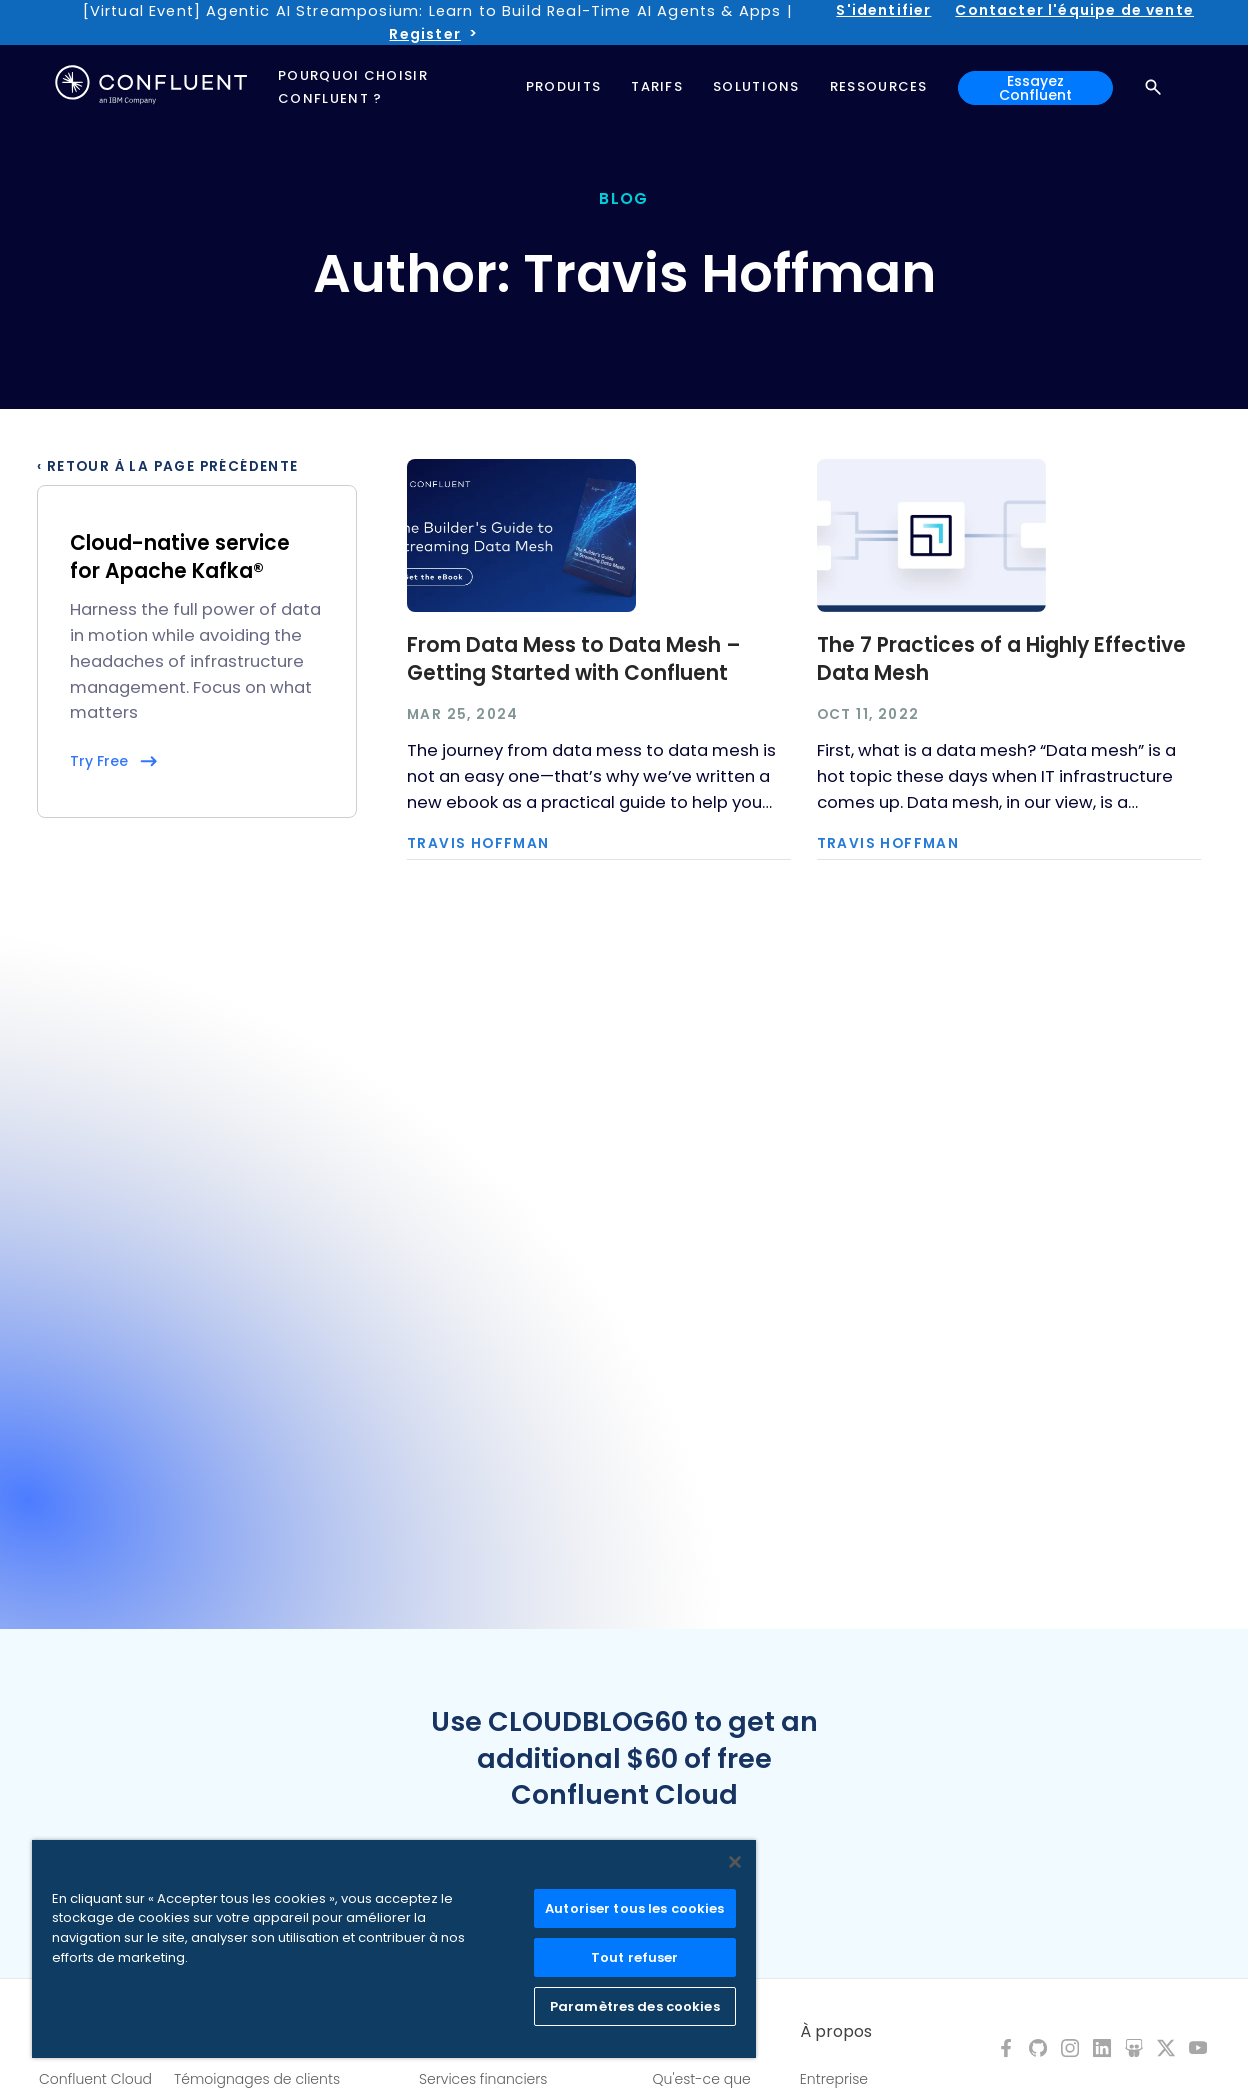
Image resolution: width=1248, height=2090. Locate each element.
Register (424, 34)
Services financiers (483, 2079)
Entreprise (834, 2079)
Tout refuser (635, 1957)
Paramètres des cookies (635, 2006)
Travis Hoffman (478, 844)
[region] (394, 1949)
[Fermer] (735, 1862)
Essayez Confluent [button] (1035, 88)
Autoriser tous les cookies (634, 1908)
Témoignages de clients (257, 2079)
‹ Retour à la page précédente (168, 467)
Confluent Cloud (95, 2079)
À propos (836, 2032)
